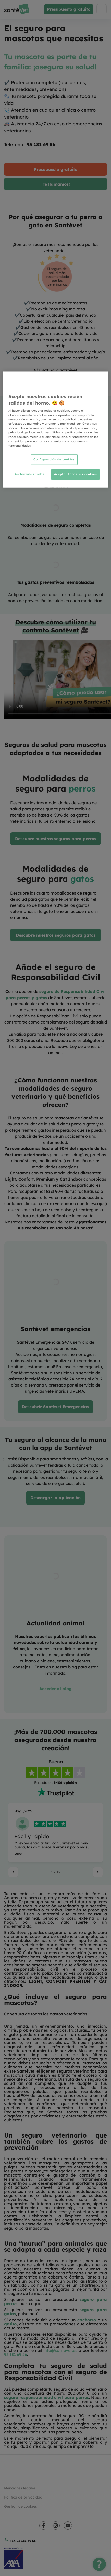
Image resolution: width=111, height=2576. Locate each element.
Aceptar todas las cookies (75, 474)
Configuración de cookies (54, 459)
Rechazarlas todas (29, 474)
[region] (55, 429)
